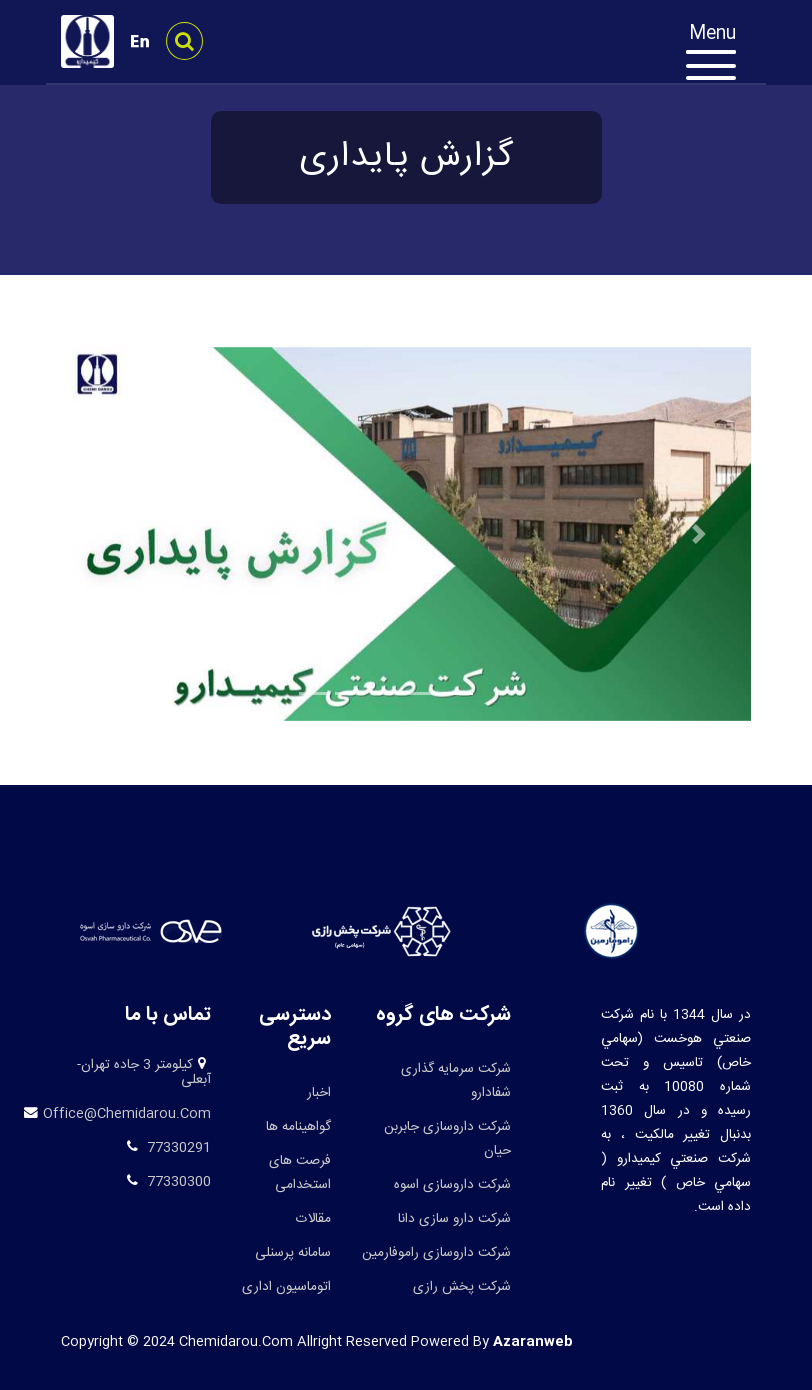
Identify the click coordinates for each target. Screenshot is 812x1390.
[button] (113, 534)
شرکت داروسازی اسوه (452, 1185)
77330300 (177, 1182)
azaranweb (533, 1342)
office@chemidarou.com (127, 1114)
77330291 (177, 1148)
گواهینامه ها (298, 1127)
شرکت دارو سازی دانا (454, 1219)
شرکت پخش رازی (462, 1287)
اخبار (319, 1093)
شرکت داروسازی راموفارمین (436, 1253)
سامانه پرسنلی (293, 1253)
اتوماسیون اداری (286, 1287)
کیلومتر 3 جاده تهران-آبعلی (144, 1073)
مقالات (313, 1219)
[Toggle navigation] (721, 55)
